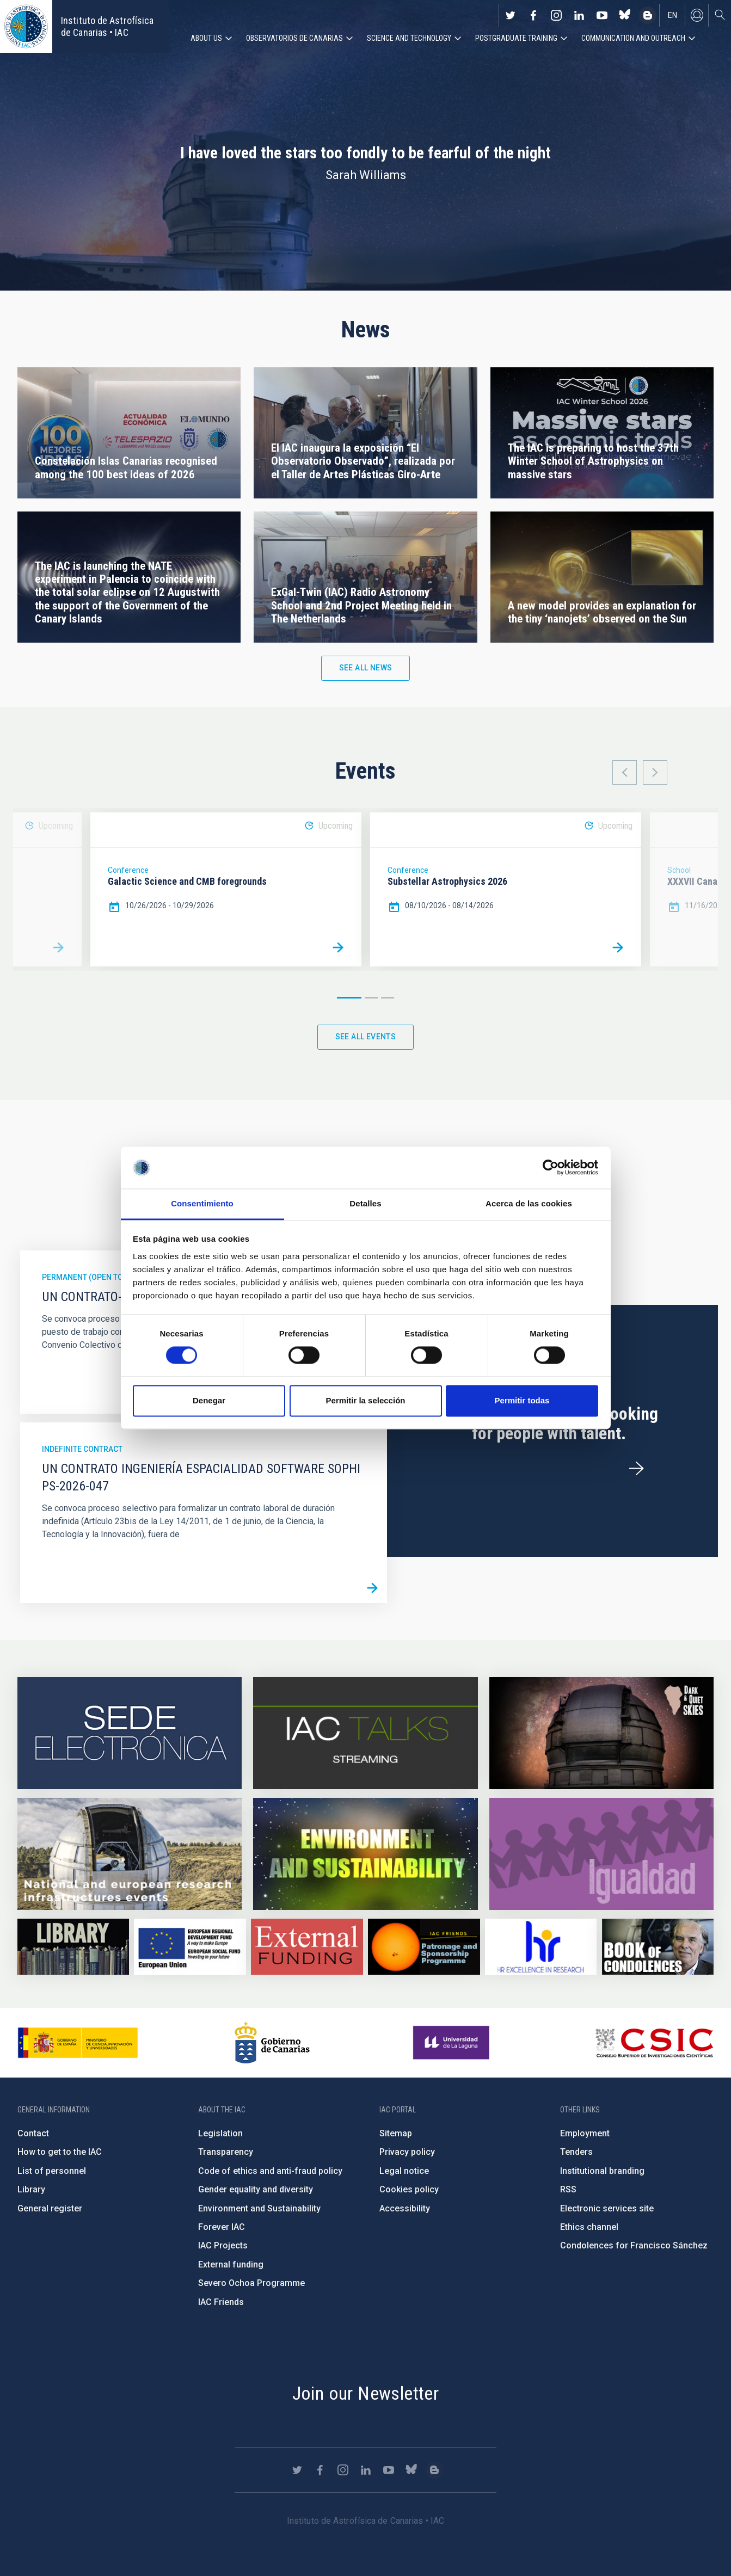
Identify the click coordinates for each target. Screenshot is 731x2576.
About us (206, 38)
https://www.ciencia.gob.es (77, 2043)
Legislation (220, 2133)
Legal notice (404, 2171)
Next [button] (655, 772)
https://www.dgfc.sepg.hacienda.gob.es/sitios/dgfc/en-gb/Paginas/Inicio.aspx (189, 1947)
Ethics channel (589, 2227)
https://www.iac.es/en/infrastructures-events (129, 1854)
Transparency (225, 2152)
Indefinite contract (82, 1449)
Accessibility (404, 2208)
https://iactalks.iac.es (365, 1733)
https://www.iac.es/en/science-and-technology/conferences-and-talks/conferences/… (601, 1733)
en (672, 15)
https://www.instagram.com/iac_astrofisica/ (556, 15)
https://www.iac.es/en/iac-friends (424, 1947)
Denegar (209, 1400)
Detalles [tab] (365, 1203)
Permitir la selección (366, 1400)
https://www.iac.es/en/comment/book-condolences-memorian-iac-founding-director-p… (658, 1947)
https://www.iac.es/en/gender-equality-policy (601, 1854)
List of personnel (51, 2171)
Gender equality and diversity (255, 2189)
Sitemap (395, 2133)
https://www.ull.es (453, 2043)
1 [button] (349, 998)
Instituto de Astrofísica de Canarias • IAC (107, 26)
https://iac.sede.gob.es (129, 1733)
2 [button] (371, 998)
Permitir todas (522, 1400)
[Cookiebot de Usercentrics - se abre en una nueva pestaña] (550, 1168)
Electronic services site (607, 2208)
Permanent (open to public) (97, 1277)
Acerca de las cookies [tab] (529, 1203)
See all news (365, 667)
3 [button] (387, 998)
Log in (696, 15)
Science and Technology (409, 38)
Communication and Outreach (633, 38)
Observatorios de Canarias (294, 38)
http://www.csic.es (654, 2042)
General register (49, 2208)
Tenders (576, 2152)
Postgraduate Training (516, 38)
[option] (226, 889)
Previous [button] (624, 772)
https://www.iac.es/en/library (73, 1947)
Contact (33, 2133)
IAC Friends (221, 2302)
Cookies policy (409, 2189)
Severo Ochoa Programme (251, 2283)
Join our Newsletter (365, 2393)
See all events (365, 1036)
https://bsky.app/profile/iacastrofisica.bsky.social (624, 15)
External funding (230, 2264)
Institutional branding (602, 2171)
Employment (585, 2133)
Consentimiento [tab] (202, 1203)
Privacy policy (407, 2152)
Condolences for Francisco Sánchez (634, 2245)
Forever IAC (221, 2227)
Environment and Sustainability (259, 2208)
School (679, 870)
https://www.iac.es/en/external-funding (307, 1947)
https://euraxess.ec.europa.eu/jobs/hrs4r (541, 1947)
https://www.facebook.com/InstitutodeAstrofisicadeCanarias (533, 15)
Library (31, 2189)
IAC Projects (223, 2245)
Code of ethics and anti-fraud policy (270, 2171)
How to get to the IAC (59, 2152)
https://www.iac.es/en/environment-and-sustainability (365, 1854)
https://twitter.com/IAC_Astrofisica (510, 15)
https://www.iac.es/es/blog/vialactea (647, 15)
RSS (568, 2189)
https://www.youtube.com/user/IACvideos (602, 15)
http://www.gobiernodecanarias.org (272, 2043)
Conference (128, 870)
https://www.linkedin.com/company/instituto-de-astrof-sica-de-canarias (579, 15)
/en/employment (636, 1469)
